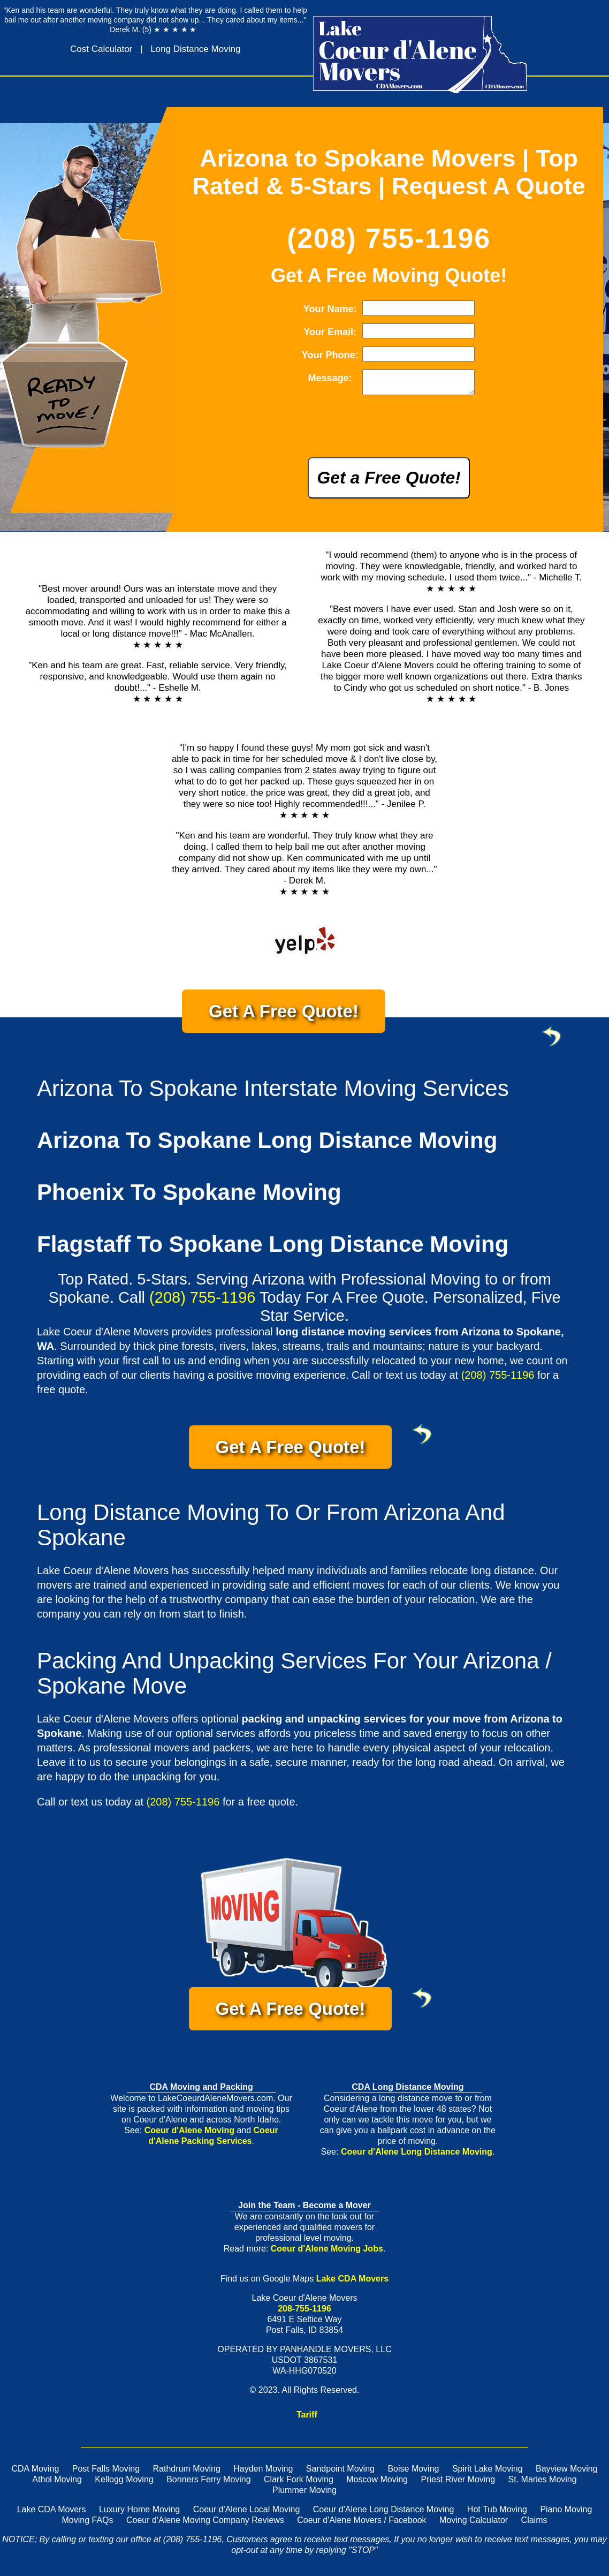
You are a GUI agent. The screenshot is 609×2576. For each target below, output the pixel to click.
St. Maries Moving (542, 2483)
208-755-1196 (304, 2312)
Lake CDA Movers (352, 2282)
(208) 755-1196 (389, 238)
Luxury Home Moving (139, 2513)
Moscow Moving (377, 2483)
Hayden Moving (263, 2472)
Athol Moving (57, 2483)
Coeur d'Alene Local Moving (246, 2513)
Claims (534, 2524)
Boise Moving (413, 2472)
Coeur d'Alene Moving (189, 2134)
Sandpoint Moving (340, 2472)
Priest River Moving (458, 2483)
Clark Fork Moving (298, 2483)
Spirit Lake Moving (487, 2472)
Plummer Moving (304, 2494)
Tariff (306, 2418)
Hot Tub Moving (497, 2513)
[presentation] (379, 434)
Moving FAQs (87, 2524)
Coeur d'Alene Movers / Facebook (361, 2524)
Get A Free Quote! (297, 1021)
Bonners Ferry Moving (208, 2483)
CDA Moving (35, 2472)
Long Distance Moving (195, 49)
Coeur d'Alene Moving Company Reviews (205, 2524)
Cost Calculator (101, 49)
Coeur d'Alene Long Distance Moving (416, 2155)
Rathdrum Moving (186, 2472)
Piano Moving (566, 2513)
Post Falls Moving (106, 2472)
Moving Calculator (473, 2524)
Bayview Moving (567, 2472)
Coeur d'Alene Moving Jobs (327, 2252)
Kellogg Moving (124, 2483)
